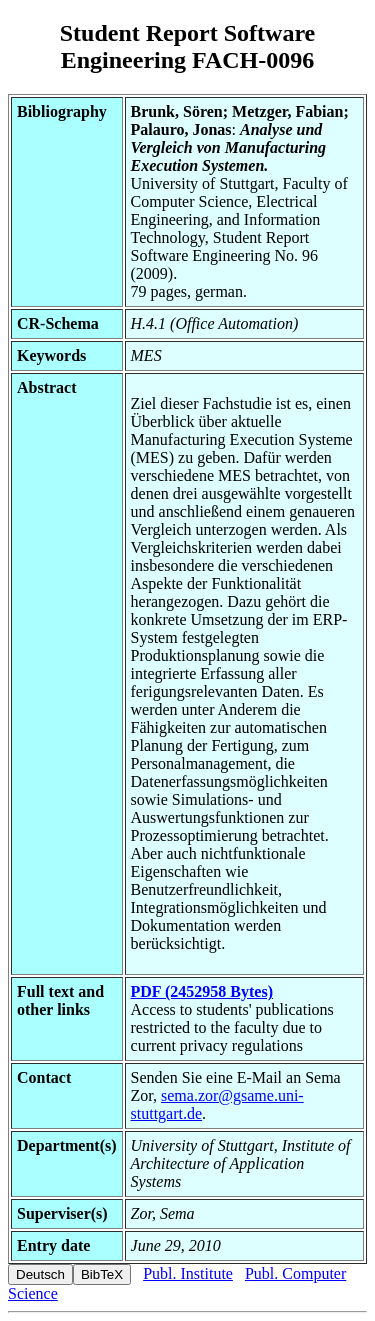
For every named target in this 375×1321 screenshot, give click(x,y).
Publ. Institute (188, 1273)
